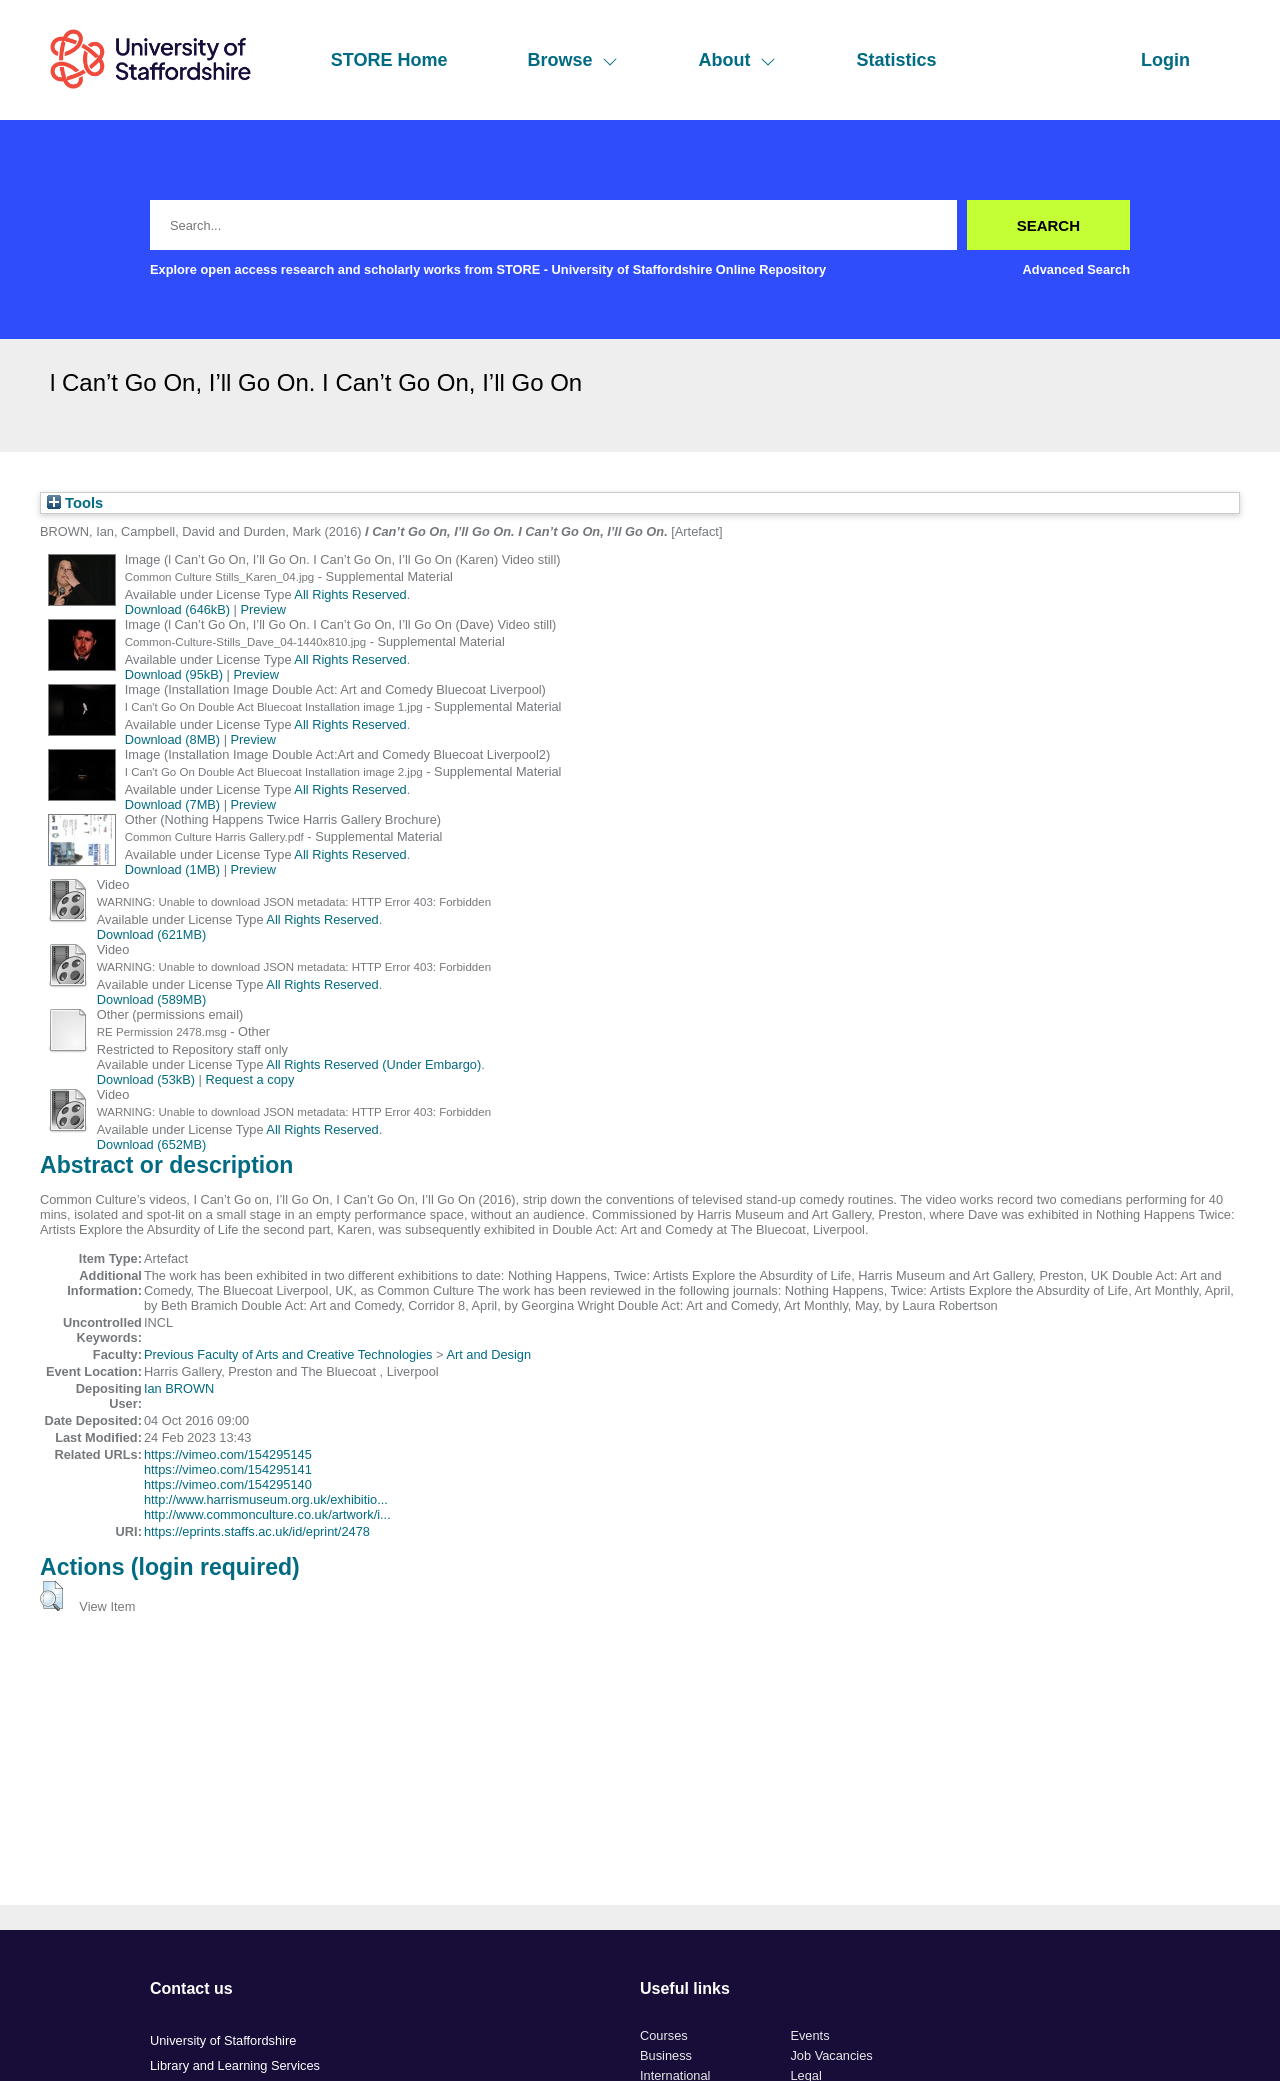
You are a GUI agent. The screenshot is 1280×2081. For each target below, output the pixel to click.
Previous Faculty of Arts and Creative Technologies (288, 1354)
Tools (75, 503)
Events (809, 2035)
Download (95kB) (174, 674)
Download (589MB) (152, 999)
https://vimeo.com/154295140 (228, 1484)
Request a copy (249, 1079)
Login (1165, 60)
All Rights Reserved (350, 594)
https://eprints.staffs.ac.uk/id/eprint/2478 (257, 1531)
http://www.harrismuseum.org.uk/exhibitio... (266, 1499)
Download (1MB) (172, 869)
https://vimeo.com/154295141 (228, 1469)
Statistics (896, 60)
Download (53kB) (146, 1079)
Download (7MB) (172, 804)
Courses (664, 2035)
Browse (572, 60)
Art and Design (488, 1354)
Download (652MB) (152, 1144)
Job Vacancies (831, 2055)
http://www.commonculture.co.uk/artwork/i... (267, 1514)
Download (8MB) (172, 739)
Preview (264, 609)
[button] (51, 1596)
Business (666, 2055)
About (737, 60)
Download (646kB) (177, 609)
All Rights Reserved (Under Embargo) (373, 1064)
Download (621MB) (152, 934)
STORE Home (389, 60)
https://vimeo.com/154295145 (228, 1454)
